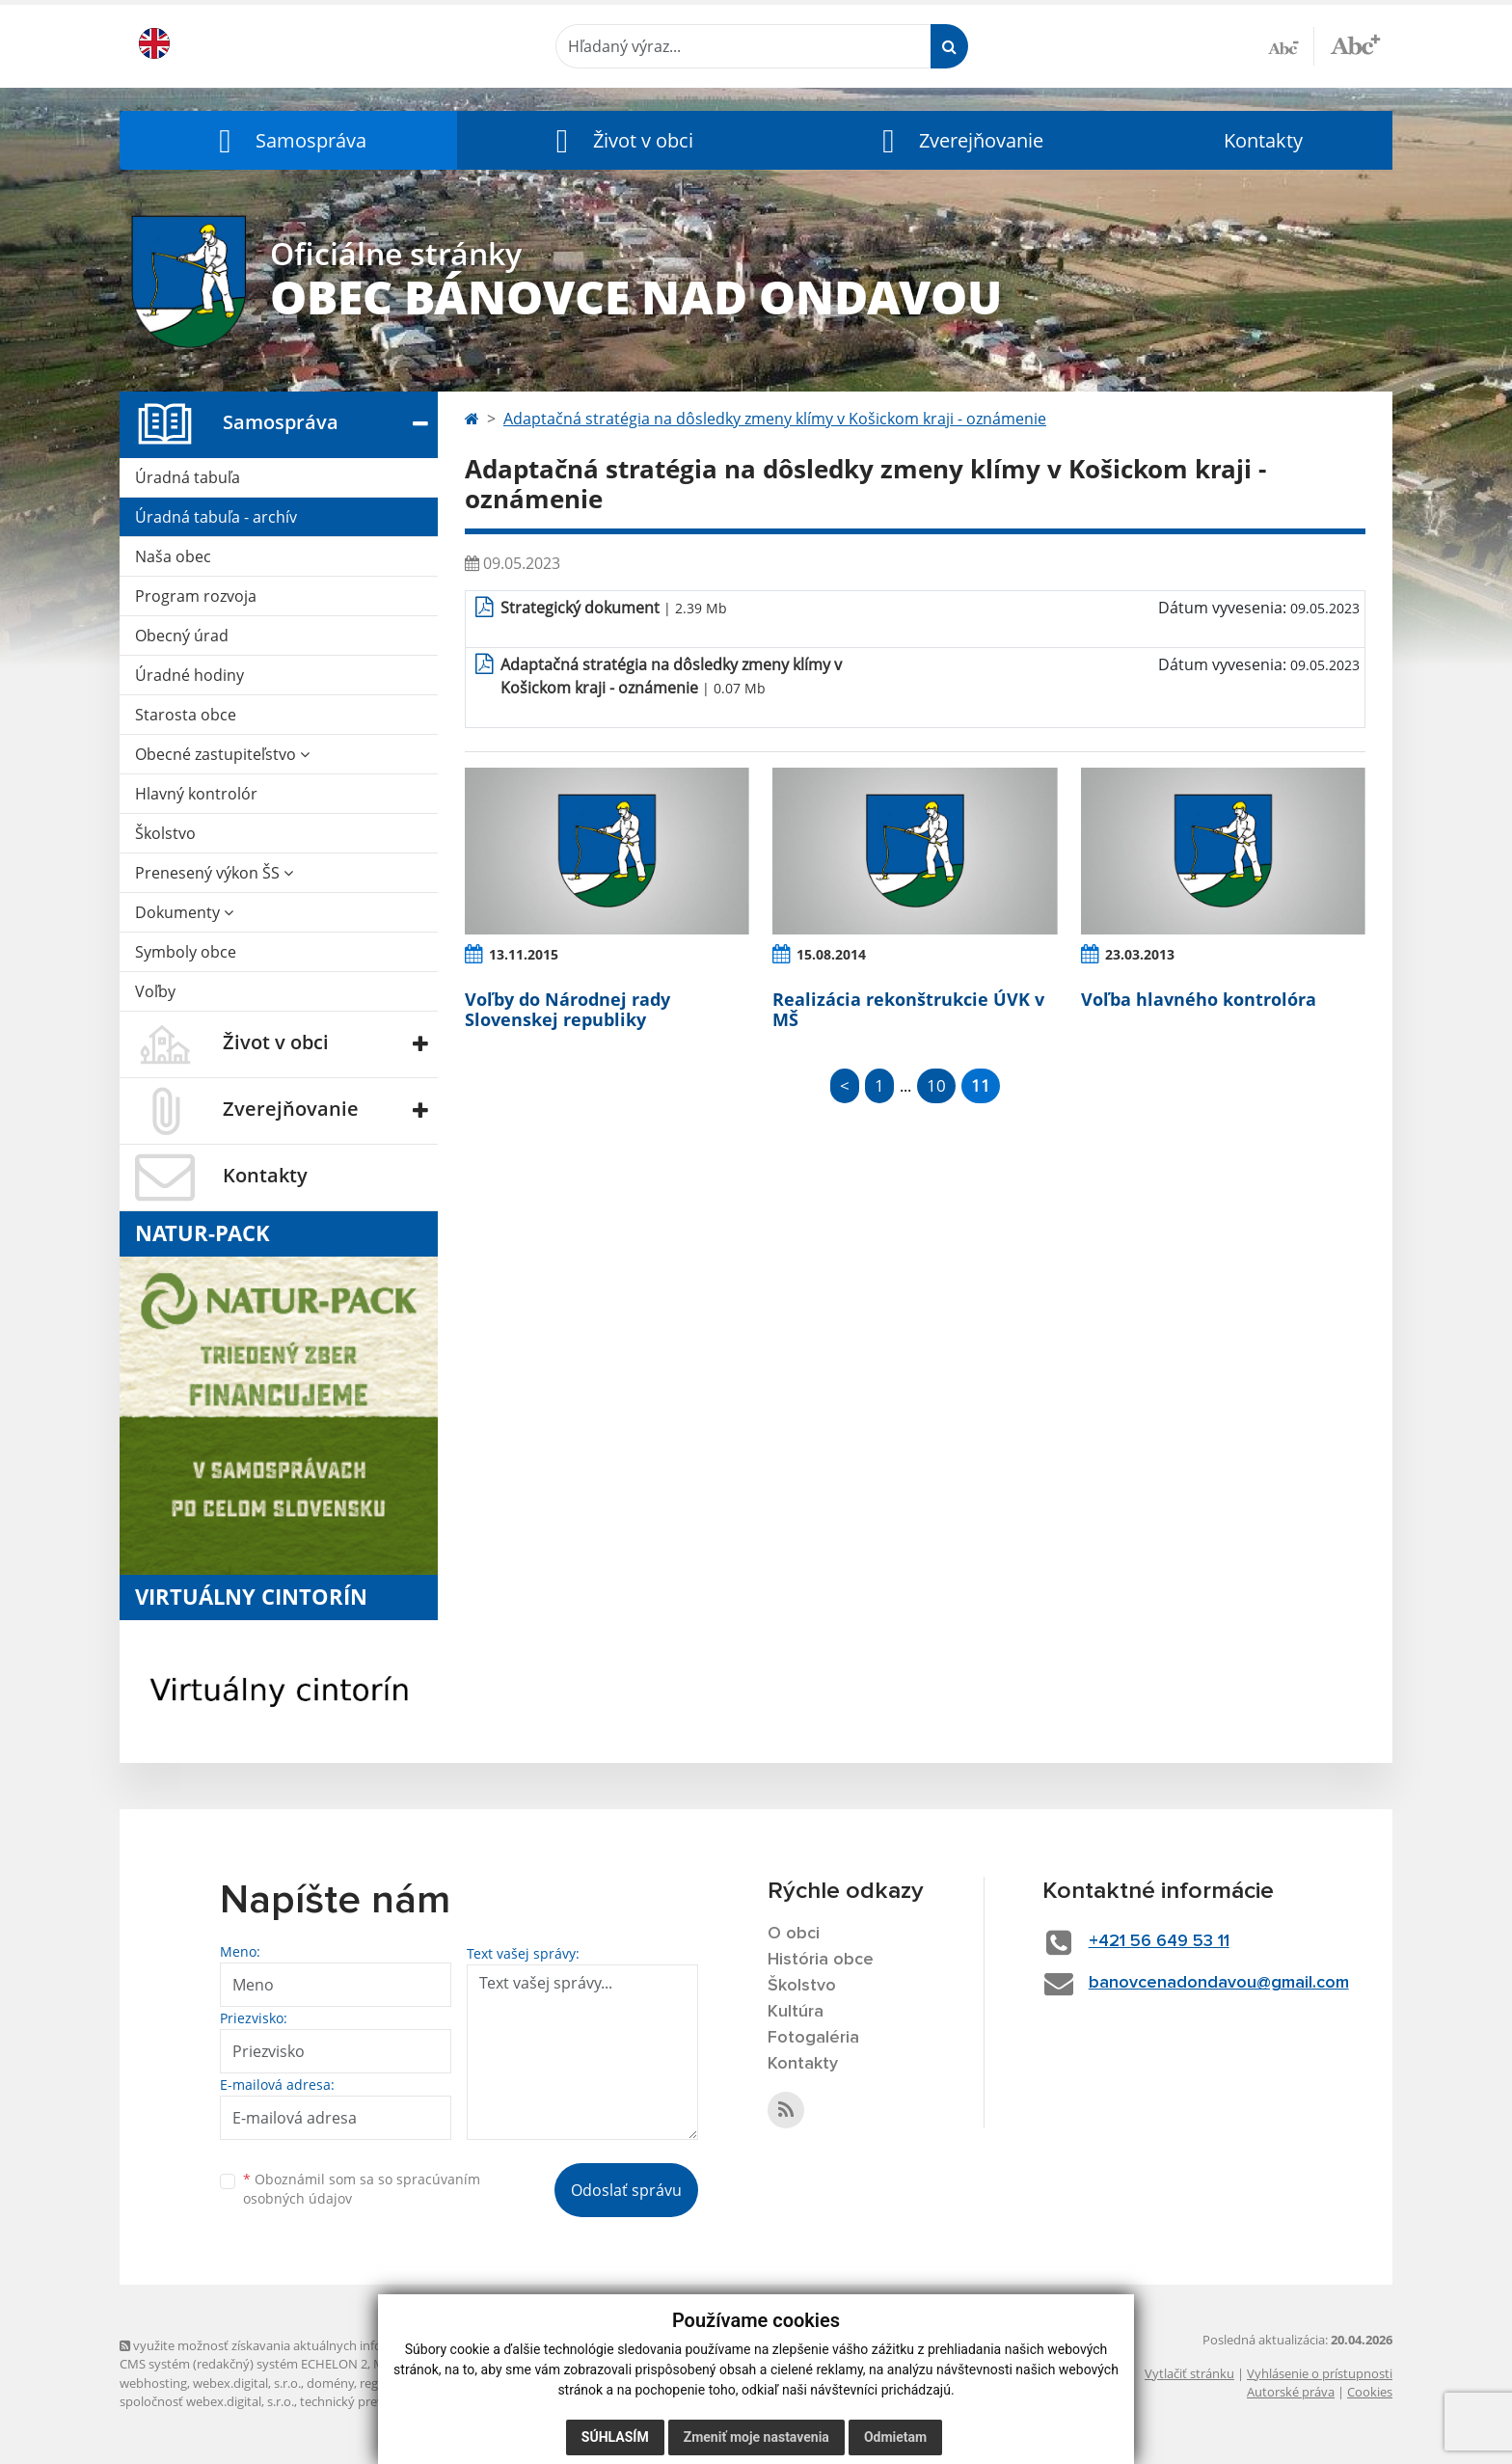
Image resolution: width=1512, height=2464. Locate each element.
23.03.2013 (1139, 954)
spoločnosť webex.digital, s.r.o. (207, 2401)
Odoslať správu (626, 2190)
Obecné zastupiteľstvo (222, 754)
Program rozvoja (195, 596)
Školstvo (165, 833)
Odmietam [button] (895, 2437)
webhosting (153, 2383)
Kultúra (796, 2011)
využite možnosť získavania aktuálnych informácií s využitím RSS (310, 2345)
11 (980, 1085)
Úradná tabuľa (187, 477)
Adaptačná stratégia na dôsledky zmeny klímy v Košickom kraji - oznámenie (774, 418)
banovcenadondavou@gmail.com (1219, 1982)
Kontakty (1263, 140)
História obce (821, 1959)
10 (936, 1085)
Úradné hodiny (189, 675)
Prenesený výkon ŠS (214, 872)
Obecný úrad (182, 635)
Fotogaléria (813, 2037)
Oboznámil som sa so (361, 2189)
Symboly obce (185, 951)
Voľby (155, 991)
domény (330, 2383)
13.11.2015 (523, 954)
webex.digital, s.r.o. (247, 2383)
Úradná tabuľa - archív (216, 517)
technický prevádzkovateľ (373, 2401)
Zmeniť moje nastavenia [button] (756, 2437)
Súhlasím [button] (615, 2437)
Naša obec (173, 556)
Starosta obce (185, 714)
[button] (288, 140)
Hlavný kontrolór (196, 793)
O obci (794, 1933)
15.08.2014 (831, 954)
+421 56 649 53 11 (1159, 1941)
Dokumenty (184, 912)
